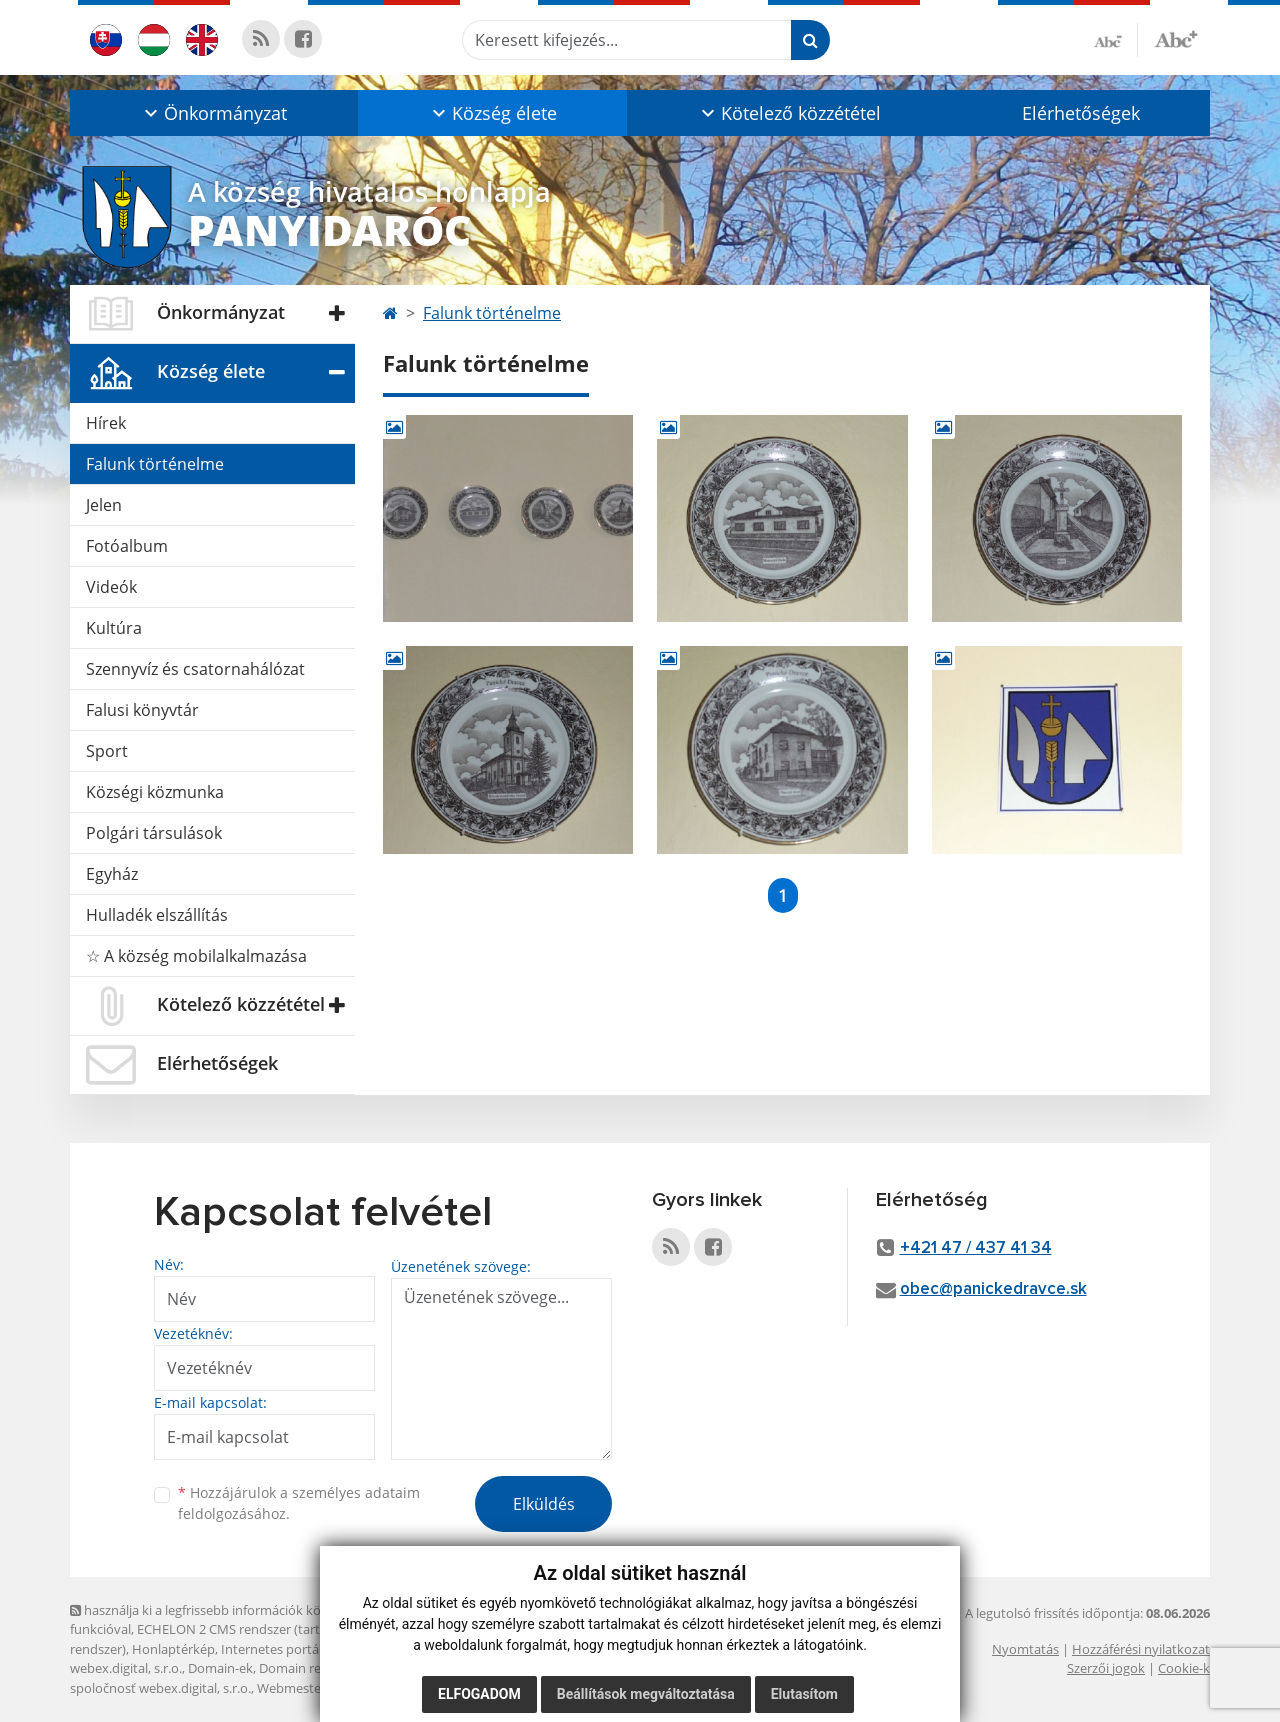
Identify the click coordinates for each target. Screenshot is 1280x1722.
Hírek (106, 423)
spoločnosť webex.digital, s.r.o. (160, 1688)
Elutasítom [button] (804, 1694)
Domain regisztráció (318, 1668)
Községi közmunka (155, 792)
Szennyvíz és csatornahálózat (195, 669)
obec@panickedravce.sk (993, 1289)
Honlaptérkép (173, 1649)
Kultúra (114, 628)
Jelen (104, 505)
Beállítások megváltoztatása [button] (646, 1694)
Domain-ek (220, 1668)
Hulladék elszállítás (157, 915)
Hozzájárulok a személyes (299, 1503)
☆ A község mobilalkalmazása (196, 956)
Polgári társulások (154, 833)
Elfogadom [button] (479, 1694)
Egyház (112, 874)
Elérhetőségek (1081, 113)
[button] (214, 113)
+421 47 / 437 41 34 (976, 1248)
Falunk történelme (155, 464)
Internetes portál (271, 1649)
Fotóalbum (127, 546)
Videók (111, 587)
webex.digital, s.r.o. (126, 1668)
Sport (107, 751)
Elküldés (544, 1504)
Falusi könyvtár (142, 710)
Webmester (291, 1688)
